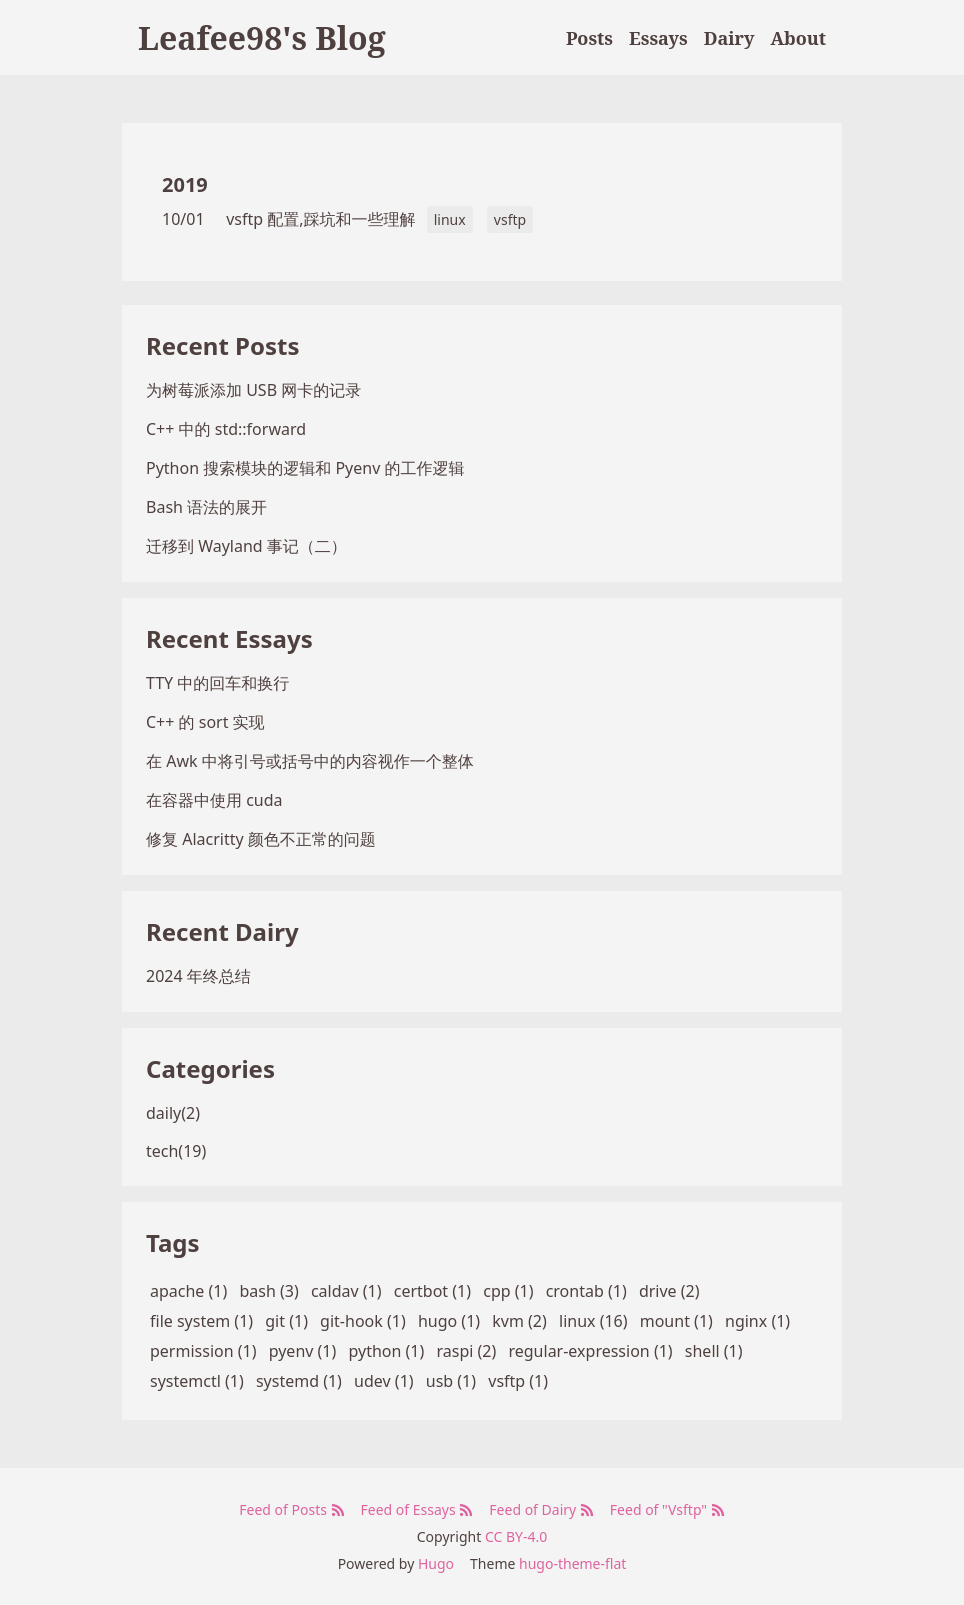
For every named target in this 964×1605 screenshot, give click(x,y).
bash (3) (268, 1291)
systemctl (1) (197, 1381)
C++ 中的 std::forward (226, 429)
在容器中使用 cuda (214, 800)
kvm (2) (519, 1321)
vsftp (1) (518, 1381)
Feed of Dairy (541, 1509)
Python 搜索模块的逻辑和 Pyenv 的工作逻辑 (305, 468)
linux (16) (593, 1321)
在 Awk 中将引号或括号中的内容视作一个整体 (310, 761)
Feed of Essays (417, 1509)
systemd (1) (299, 1381)
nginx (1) (757, 1321)
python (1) (386, 1351)
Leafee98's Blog (262, 37)
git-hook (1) (363, 1321)
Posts (589, 38)
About (798, 38)
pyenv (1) (303, 1351)
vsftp (510, 219)
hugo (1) (449, 1321)
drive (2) (669, 1291)
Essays (658, 38)
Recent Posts (222, 345)
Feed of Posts (291, 1509)
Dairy (729, 38)
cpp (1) (508, 1291)
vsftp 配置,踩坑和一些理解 (320, 219)
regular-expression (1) (590, 1351)
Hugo (436, 1563)
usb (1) (451, 1381)
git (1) (286, 1321)
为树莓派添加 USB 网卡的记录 (253, 390)
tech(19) (176, 1151)
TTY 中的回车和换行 (217, 683)
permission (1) (203, 1351)
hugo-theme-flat (572, 1563)
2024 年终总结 (198, 976)
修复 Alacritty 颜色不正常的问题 (261, 839)
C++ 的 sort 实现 (205, 722)
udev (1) (383, 1381)
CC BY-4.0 (516, 1536)
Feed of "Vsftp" (667, 1509)
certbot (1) (432, 1291)
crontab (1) (586, 1291)
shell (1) (714, 1351)
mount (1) (676, 1321)
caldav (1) (346, 1291)
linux (450, 219)
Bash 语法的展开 (206, 507)
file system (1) (201, 1321)
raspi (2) (466, 1351)
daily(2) (173, 1113)
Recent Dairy (222, 931)
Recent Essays (229, 638)
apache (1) (188, 1291)
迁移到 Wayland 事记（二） (246, 546)
